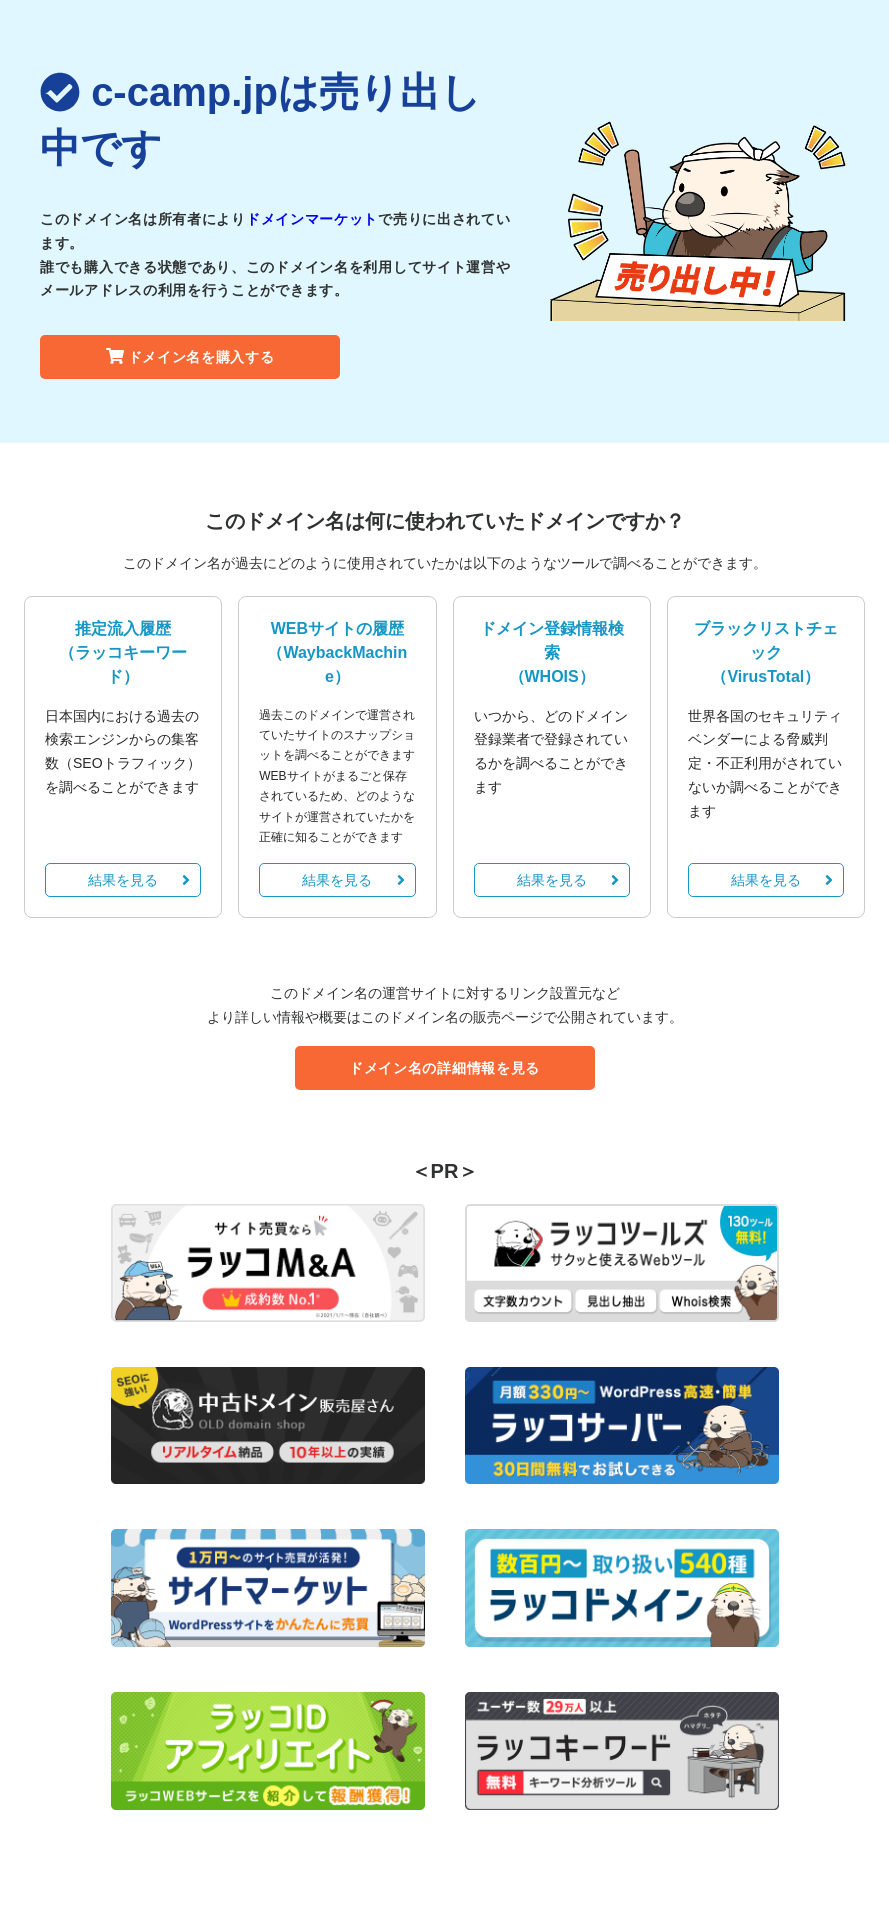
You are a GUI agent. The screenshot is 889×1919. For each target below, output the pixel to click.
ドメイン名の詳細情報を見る (444, 1068)
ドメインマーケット (312, 219)
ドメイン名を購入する (190, 357)
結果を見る (139, 880)
